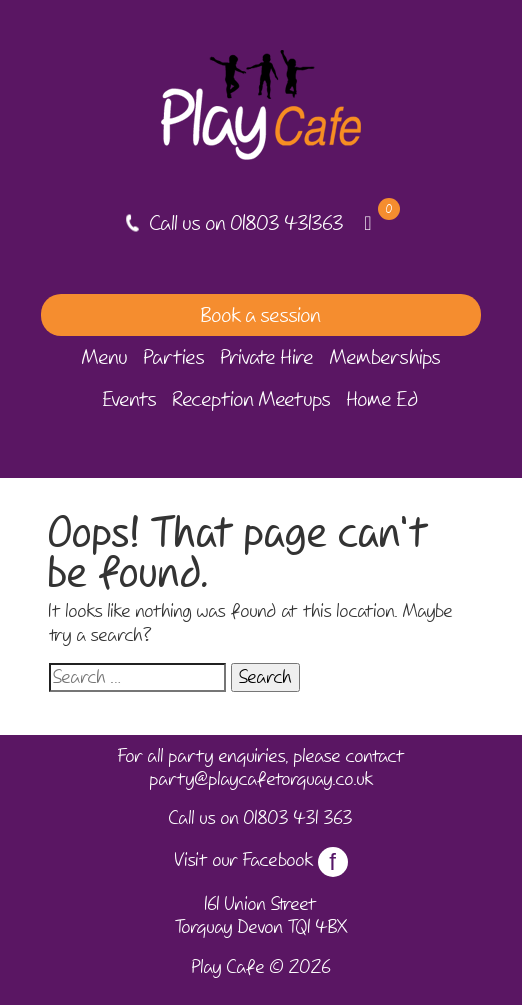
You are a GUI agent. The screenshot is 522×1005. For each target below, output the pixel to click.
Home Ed (383, 399)
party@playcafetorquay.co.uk (261, 779)
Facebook (295, 860)
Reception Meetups (252, 399)
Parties (174, 357)
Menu (105, 357)
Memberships (385, 357)
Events (130, 399)
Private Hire (267, 357)
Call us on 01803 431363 (247, 223)
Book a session (261, 315)
